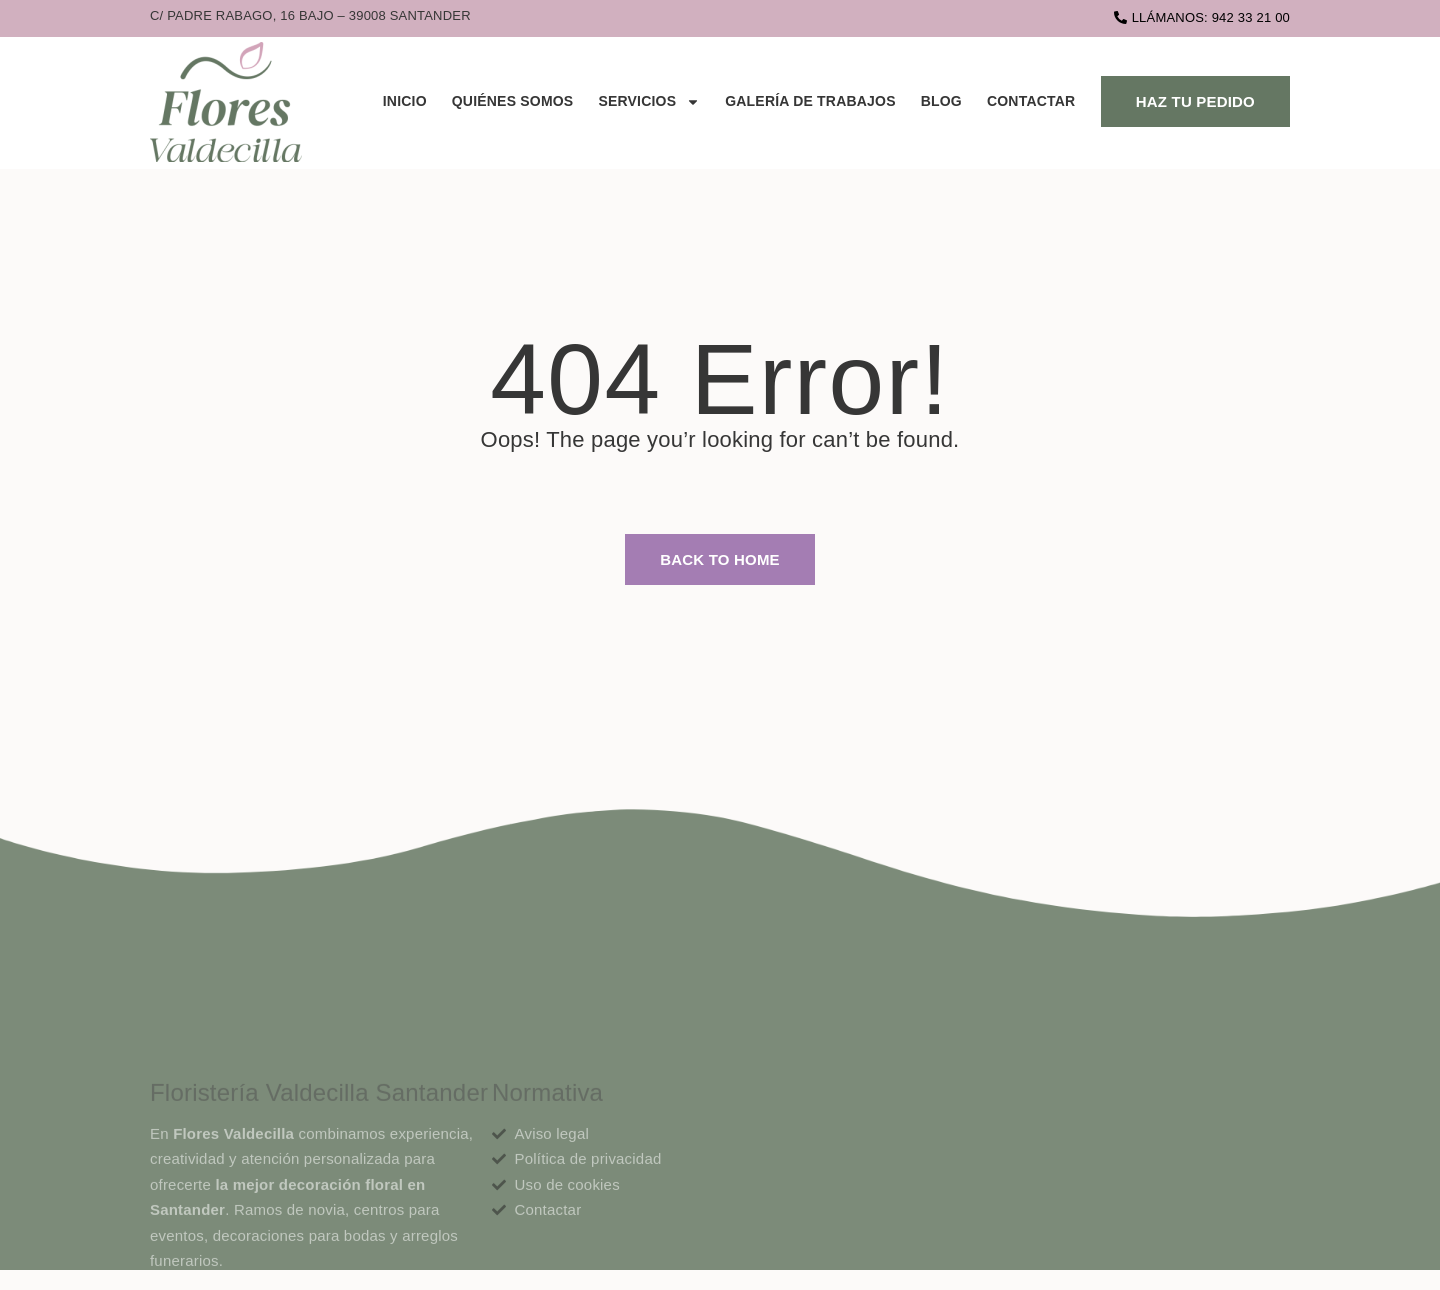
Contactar (1031, 101)
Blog (941, 101)
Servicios (649, 102)
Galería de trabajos (810, 101)
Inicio (405, 101)
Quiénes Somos (513, 101)
